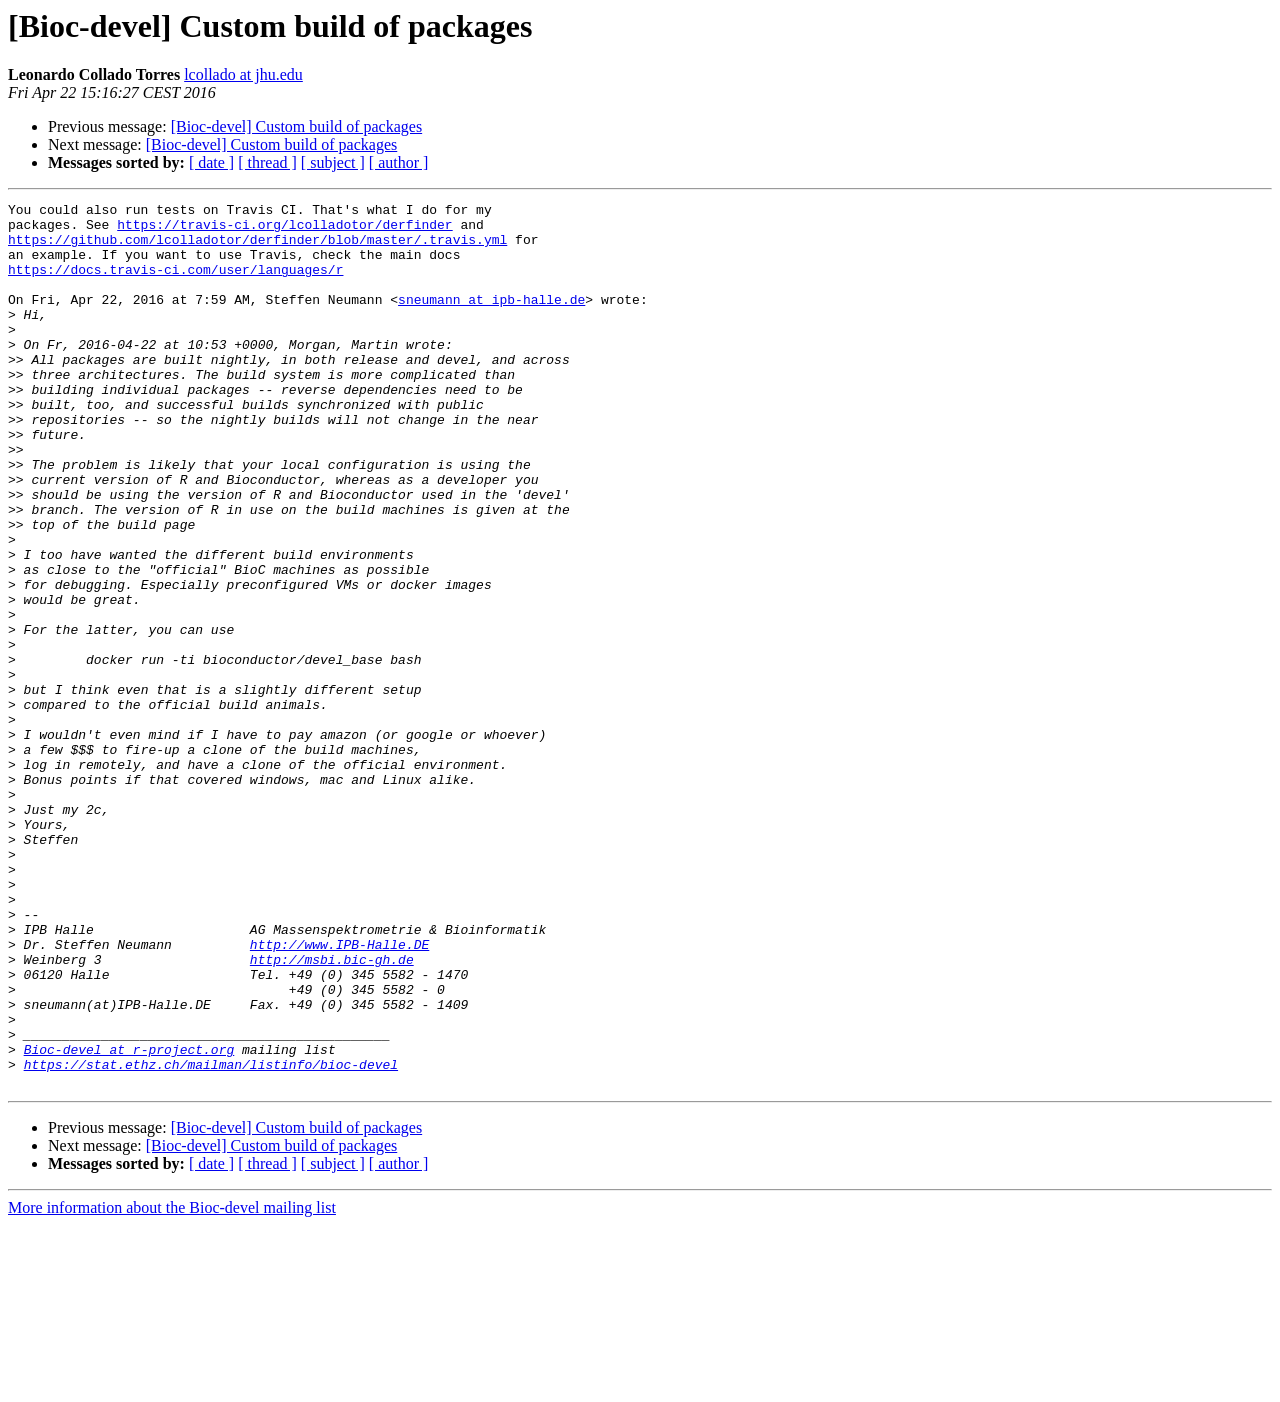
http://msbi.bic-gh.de (332, 1112)
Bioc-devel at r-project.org (129, 1220)
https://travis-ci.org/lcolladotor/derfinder (284, 230)
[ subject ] (333, 162)
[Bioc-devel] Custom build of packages (297, 126)
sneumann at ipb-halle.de (491, 320)
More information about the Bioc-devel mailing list (172, 1384)
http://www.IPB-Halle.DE (339, 1094)
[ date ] (211, 162)
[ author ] (399, 162)
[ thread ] (267, 162)
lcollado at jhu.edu (243, 74)
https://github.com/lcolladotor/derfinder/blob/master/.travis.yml (257, 248)
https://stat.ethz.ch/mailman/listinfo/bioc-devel (211, 1238)
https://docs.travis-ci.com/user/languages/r (175, 284)
